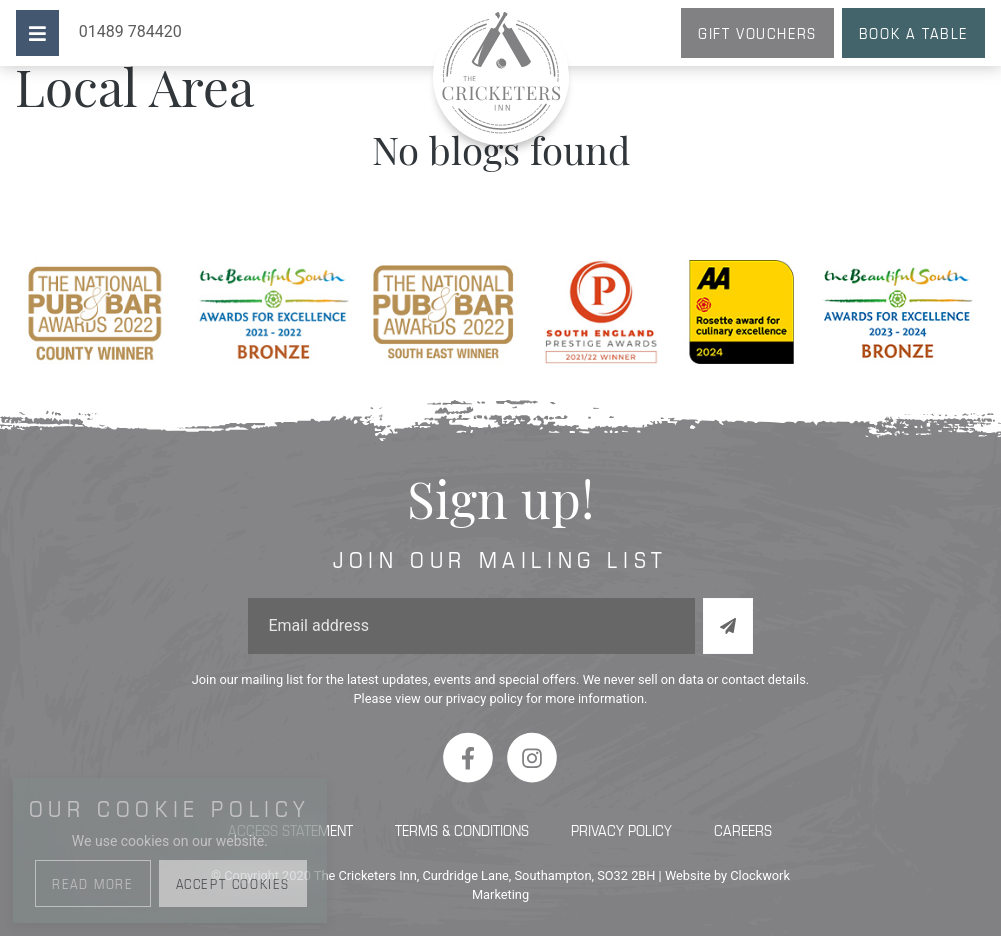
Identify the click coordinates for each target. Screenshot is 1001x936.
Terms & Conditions (462, 829)
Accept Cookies (233, 883)
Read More (92, 883)
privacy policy (484, 698)
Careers (743, 829)
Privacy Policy (621, 829)
